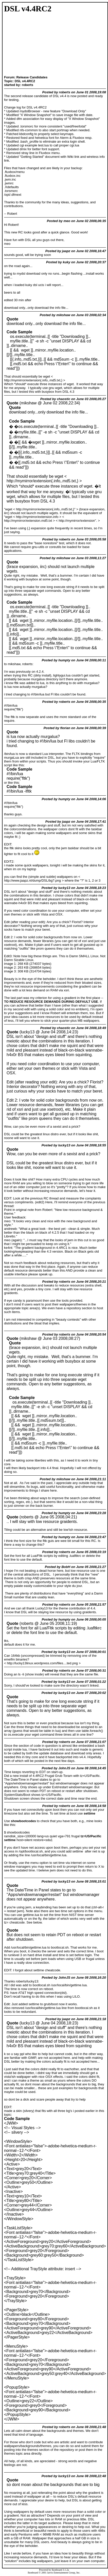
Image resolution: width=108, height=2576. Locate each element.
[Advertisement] (25, 44)
